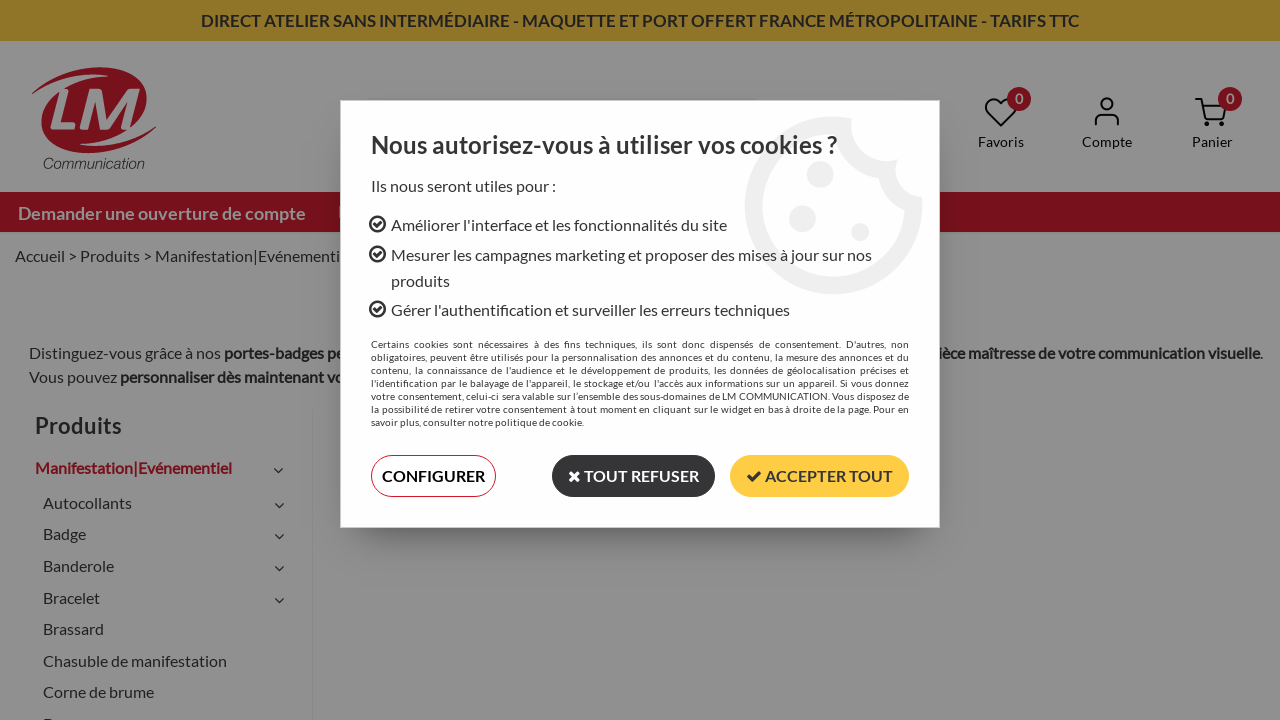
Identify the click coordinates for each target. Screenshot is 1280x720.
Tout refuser (633, 475)
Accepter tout (819, 475)
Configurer (433, 475)
